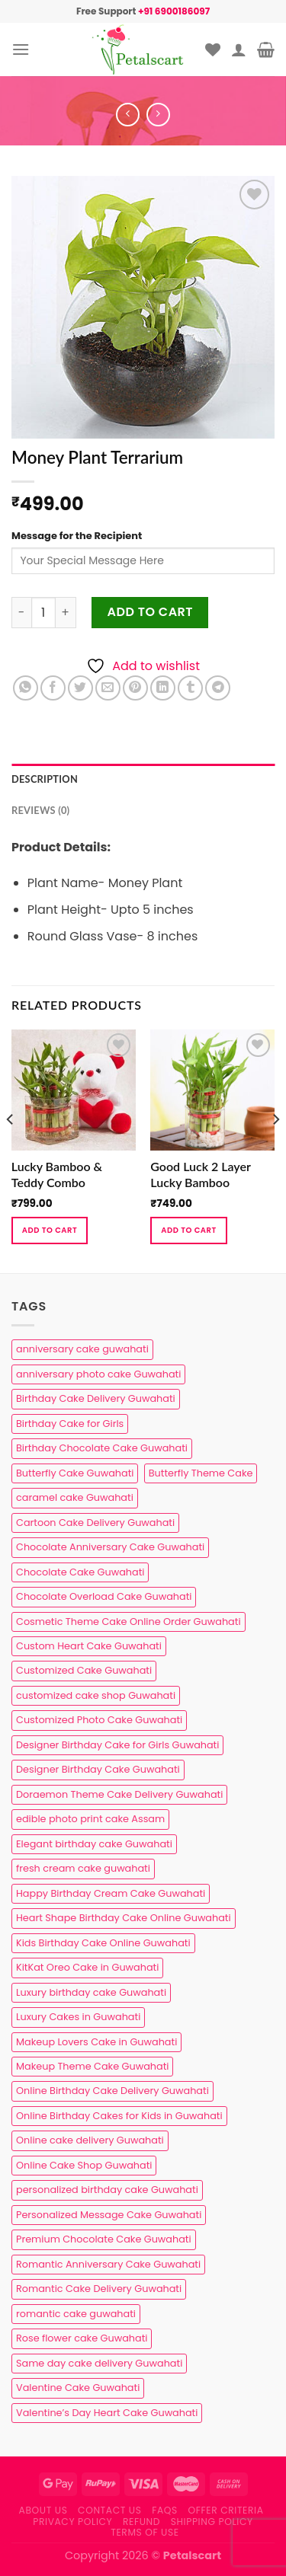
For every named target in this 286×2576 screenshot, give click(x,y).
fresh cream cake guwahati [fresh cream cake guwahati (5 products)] (83, 1868)
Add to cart (151, 612)
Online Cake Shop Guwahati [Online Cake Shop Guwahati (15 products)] (84, 2165)
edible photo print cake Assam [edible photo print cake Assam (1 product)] (90, 1818)
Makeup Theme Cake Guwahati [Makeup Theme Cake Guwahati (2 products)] (92, 2066)
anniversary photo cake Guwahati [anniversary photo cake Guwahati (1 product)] (98, 1374)
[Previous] (10, 1150)
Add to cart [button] (49, 1230)
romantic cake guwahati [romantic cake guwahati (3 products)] (76, 2313)
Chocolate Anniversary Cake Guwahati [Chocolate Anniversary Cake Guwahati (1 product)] (110, 1546)
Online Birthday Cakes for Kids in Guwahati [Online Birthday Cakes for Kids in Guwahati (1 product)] (119, 2115)
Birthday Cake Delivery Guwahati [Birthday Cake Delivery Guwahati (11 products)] (95, 1398)
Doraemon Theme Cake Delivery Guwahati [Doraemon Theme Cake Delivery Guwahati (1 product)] (119, 1794)
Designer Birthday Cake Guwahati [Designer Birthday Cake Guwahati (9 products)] (98, 1769)
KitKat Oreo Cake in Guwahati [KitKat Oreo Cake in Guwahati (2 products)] (87, 1967)
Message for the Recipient (76, 535)
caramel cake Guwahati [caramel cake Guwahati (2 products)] (74, 1497)
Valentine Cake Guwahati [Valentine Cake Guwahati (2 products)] (78, 2387)
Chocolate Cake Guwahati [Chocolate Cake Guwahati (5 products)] (80, 1572)
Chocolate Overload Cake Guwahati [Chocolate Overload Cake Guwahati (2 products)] (103, 1596)
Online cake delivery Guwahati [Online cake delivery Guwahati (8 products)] (90, 2140)
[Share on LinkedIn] (162, 688)
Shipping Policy (212, 2521)
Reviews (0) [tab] (40, 810)
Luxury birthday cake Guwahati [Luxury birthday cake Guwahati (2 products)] (91, 1992)
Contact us (109, 2510)
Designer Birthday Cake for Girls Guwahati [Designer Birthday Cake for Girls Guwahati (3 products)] (117, 1744)
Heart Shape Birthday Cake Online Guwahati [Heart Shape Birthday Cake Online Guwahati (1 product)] (123, 1917)
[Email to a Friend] (108, 688)
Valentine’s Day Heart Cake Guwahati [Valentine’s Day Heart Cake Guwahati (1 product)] (107, 2412)
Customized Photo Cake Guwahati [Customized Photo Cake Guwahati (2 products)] (99, 1719)
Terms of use (144, 2532)
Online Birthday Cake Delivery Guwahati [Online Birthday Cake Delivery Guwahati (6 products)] (112, 2090)
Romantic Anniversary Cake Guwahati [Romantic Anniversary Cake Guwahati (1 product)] (108, 2264)
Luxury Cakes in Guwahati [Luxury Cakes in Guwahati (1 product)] (78, 2016)
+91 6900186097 (174, 11)
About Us (43, 2510)
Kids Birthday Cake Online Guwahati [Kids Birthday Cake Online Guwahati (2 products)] (103, 1942)
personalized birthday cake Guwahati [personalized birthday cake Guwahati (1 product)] (107, 2189)
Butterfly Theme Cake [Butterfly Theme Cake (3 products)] (201, 1473)
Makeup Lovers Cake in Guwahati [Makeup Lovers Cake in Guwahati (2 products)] (96, 2041)
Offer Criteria (226, 2510)
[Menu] (20, 49)
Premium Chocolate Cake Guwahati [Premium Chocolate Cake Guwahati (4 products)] (103, 2239)
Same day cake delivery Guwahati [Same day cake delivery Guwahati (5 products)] (99, 2363)
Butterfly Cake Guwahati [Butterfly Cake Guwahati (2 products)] (74, 1473)
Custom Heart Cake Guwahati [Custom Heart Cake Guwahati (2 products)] (89, 1645)
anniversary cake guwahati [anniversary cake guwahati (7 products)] (82, 1348)
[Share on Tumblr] (190, 688)
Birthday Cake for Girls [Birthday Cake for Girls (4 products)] (70, 1423)
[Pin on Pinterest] (135, 688)
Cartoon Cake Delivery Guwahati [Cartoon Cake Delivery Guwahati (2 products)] (95, 1522)
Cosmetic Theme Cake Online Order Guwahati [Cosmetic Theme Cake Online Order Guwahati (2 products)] (128, 1621)
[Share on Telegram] (217, 688)
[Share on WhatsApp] (25, 688)
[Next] (275, 1150)
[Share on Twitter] (80, 688)
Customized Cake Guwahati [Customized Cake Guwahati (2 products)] (84, 1670)
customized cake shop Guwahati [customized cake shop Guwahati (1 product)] (95, 1695)
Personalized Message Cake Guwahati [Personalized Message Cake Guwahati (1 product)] (108, 2214)
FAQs (165, 2510)
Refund (141, 2521)
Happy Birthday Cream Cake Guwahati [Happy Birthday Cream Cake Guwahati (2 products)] (110, 1893)
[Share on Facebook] (53, 688)
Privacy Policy (72, 2521)
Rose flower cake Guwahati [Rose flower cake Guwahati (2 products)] (81, 2338)
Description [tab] (44, 779)
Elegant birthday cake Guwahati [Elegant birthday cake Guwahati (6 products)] (94, 1843)
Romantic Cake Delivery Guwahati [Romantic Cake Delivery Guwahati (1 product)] (99, 2288)
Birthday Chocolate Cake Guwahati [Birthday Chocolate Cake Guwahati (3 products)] (102, 1447)
